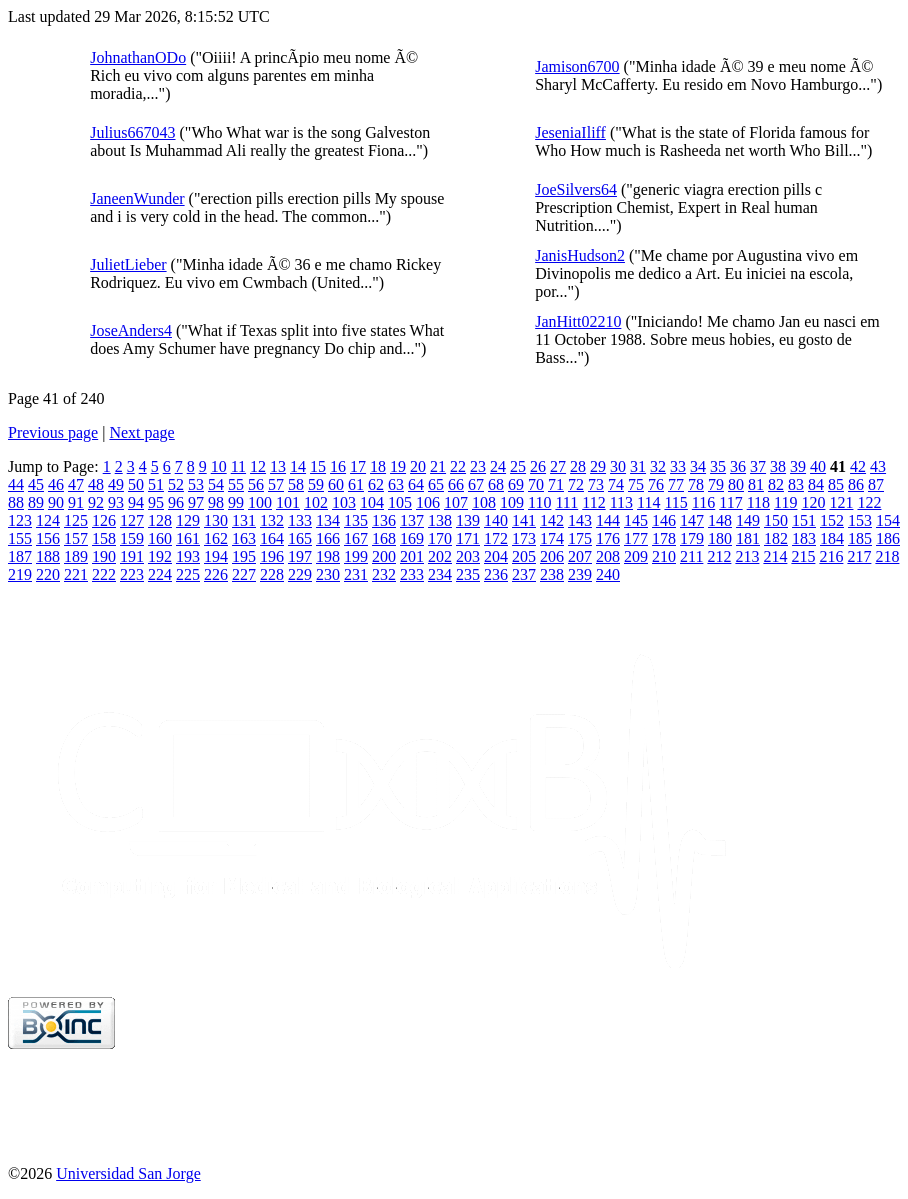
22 (458, 466)
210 (664, 556)
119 (785, 502)
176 (608, 538)
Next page (141, 432)
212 (719, 556)
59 (316, 484)
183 (804, 538)
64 (416, 484)
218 (887, 556)
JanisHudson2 (580, 255)
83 (796, 484)
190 (104, 556)
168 (384, 538)
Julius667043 (132, 132)
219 (20, 574)
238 (552, 574)
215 (803, 556)
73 (596, 484)
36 (738, 466)
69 (516, 484)
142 (552, 520)
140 (496, 520)
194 (216, 556)
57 (276, 484)
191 (132, 556)
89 (36, 502)
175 (580, 538)
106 (428, 502)
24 (498, 466)
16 (338, 466)
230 (328, 574)
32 (658, 466)
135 (356, 520)
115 (675, 502)
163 (244, 538)
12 (258, 466)
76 (656, 484)
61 (356, 484)
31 (638, 466)
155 (20, 538)
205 (524, 556)
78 (696, 484)
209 (636, 556)
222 (104, 574)
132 (272, 520)
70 (536, 484)
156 (48, 538)
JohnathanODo (138, 57)
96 (176, 502)
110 (539, 502)
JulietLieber (128, 264)
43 (878, 466)
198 (328, 556)
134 (328, 520)
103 (344, 502)
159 (132, 538)
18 (378, 466)
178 (664, 538)
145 (636, 520)
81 (756, 484)
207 (580, 556)
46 (56, 484)
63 (396, 484)
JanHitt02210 (578, 321)
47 (76, 484)
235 (468, 574)
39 (798, 466)
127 (132, 520)
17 (358, 466)
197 (300, 556)
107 (456, 502)
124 (48, 520)
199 (356, 556)
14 (298, 466)
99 (236, 502)
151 (804, 520)
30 (618, 466)
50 (136, 484)
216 (831, 556)
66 (456, 484)
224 (160, 574)
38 (778, 466)
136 (384, 520)
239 (580, 574)
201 (412, 556)
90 (56, 502)
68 (496, 484)
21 (438, 466)
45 (36, 484)
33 (678, 466)
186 (888, 538)
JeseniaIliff (570, 132)
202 (440, 556)
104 (372, 502)
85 (836, 484)
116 (703, 502)
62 (376, 484)
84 (816, 484)
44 (16, 484)
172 (496, 538)
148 (720, 520)
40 (818, 466)
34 (698, 466)
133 (300, 520)
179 (692, 538)
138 (440, 520)
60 (336, 484)
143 (580, 520)
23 (478, 466)
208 (608, 556)
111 (566, 502)
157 (76, 538)
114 (648, 502)
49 (116, 484)
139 (468, 520)
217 (859, 556)
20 (418, 466)
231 (356, 574)
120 (813, 502)
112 (593, 502)
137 (412, 520)
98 (216, 502)
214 (775, 556)
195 (244, 556)
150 (776, 520)
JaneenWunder (137, 198)
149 (748, 520)
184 (832, 538)
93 (116, 502)
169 (412, 538)
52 (176, 484)
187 (20, 556)
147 (692, 520)
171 (468, 538)
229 (300, 574)
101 (288, 502)
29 (598, 466)
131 (244, 520)
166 (328, 538)
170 (440, 538)
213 (747, 556)
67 (476, 484)
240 (608, 574)
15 (318, 466)
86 (856, 484)
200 (384, 556)
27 (558, 466)
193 (188, 556)
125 (76, 520)
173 (524, 538)
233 (412, 574)
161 (188, 538)
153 (860, 520)
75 (636, 484)
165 (300, 538)
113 (621, 502)
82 (776, 484)
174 (552, 538)
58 (296, 484)
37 (758, 466)
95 (156, 502)
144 (608, 520)
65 (436, 484)
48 (96, 484)
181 (748, 538)
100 (260, 502)
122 (869, 502)
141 (524, 520)
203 (468, 556)
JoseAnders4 (131, 330)
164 (272, 538)
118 (758, 502)
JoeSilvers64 (576, 189)
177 (636, 538)
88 (16, 502)
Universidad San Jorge (128, 1173)
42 (858, 466)
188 (48, 556)
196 (272, 556)
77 (676, 484)
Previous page (53, 432)
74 (616, 484)
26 (538, 466)
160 (160, 538)
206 (552, 556)
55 (236, 484)
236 (496, 574)
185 (860, 538)
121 (841, 502)
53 (196, 484)
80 (736, 484)
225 (188, 574)
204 (496, 556)
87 (876, 484)
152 (832, 520)
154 (888, 520)
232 (384, 574)
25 (518, 466)
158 (104, 538)
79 (716, 484)
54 (216, 484)
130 (216, 520)
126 (104, 520)
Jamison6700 (577, 66)
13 (278, 466)
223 (132, 574)
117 (730, 502)
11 (238, 466)
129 (188, 520)
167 (356, 538)
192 (160, 556)
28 (578, 466)
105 (400, 502)
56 (256, 484)
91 (76, 502)
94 (136, 502)
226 (216, 574)
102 (316, 502)
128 (160, 520)
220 (48, 574)
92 (96, 502)
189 (76, 556)
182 (776, 538)
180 (720, 538)
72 (576, 484)
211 (691, 556)
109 (512, 502)
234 (440, 574)
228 (272, 574)
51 (156, 484)
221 (76, 574)
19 (398, 466)
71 (556, 484)
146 (664, 520)
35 (718, 466)
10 (219, 466)
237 (524, 574)
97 (196, 502)
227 (244, 574)
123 (20, 520)
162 (216, 538)
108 (484, 502)
